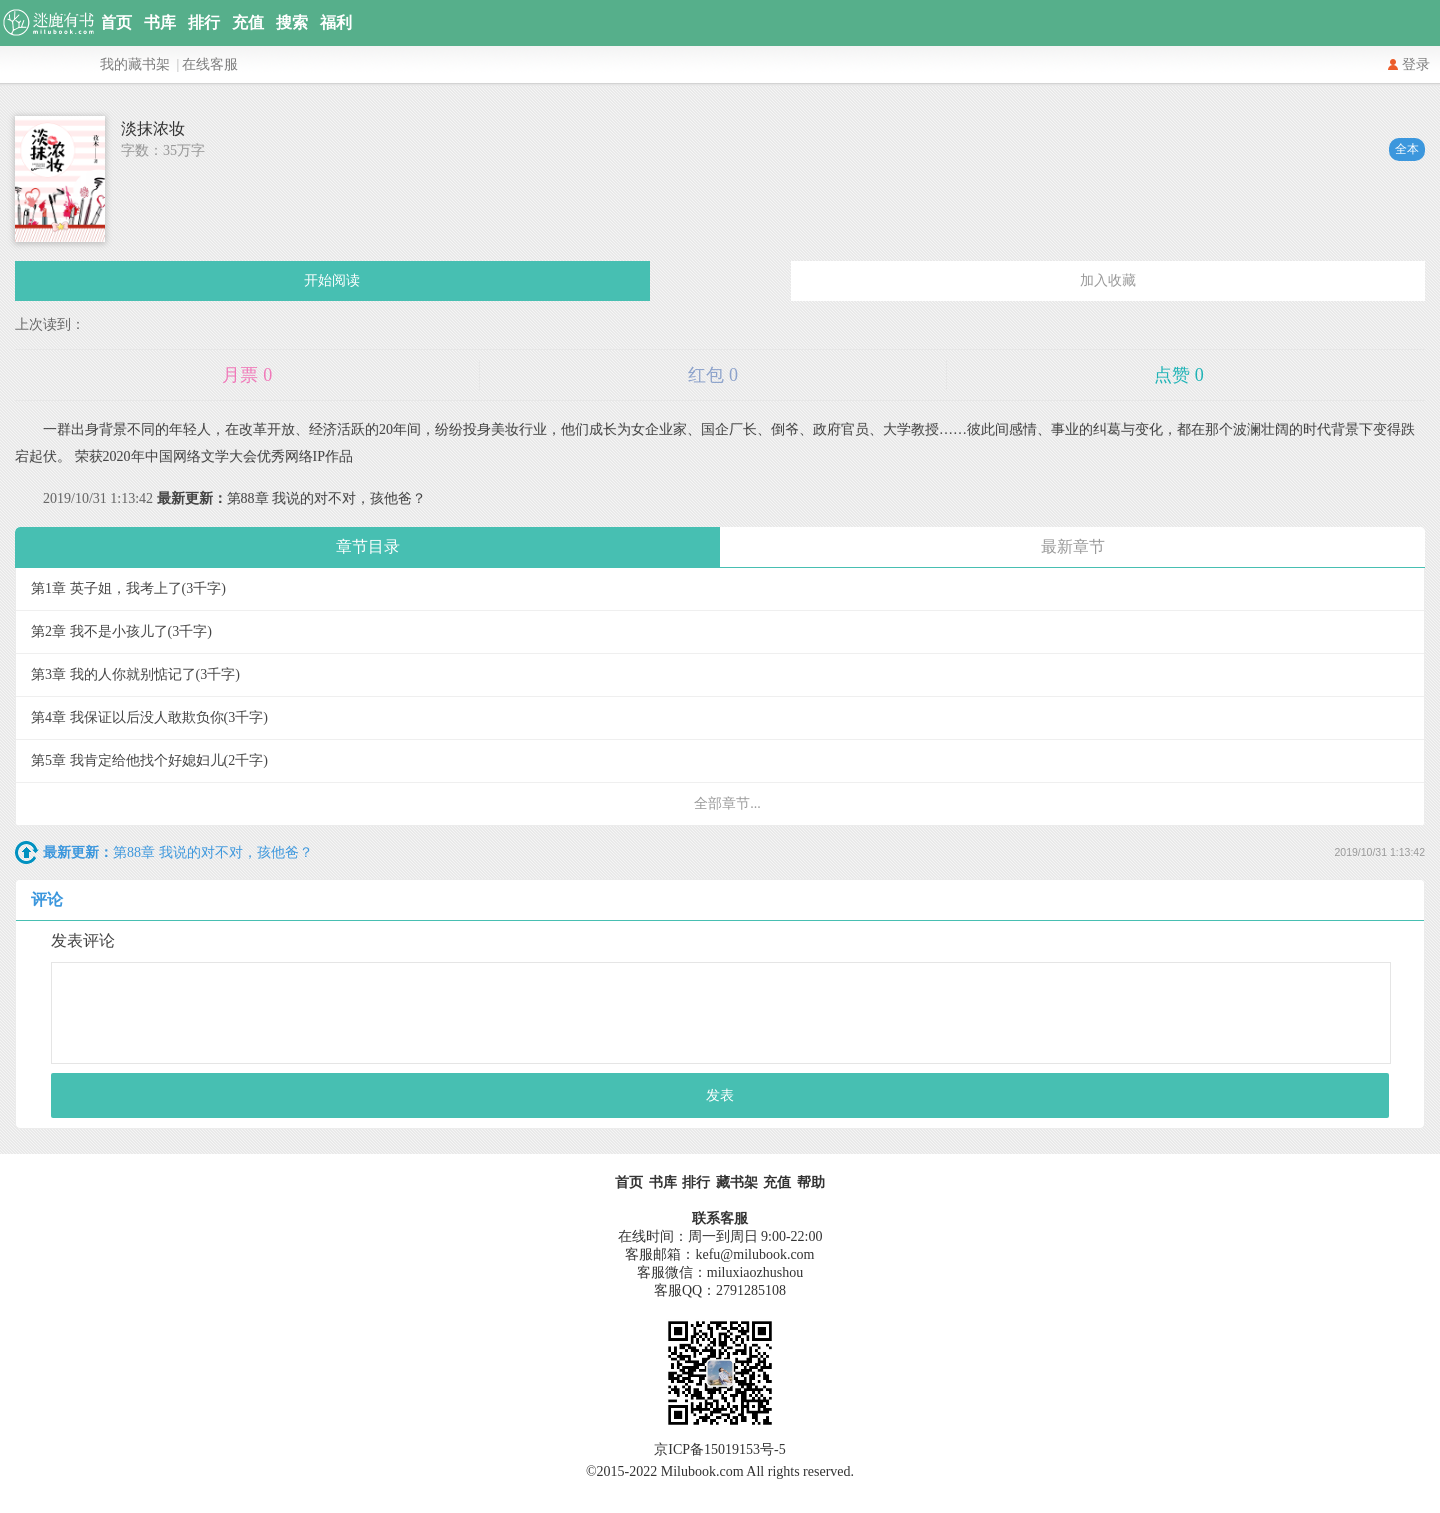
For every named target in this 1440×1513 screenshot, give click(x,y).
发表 (720, 1095)
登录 (1416, 64)
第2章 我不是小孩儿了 (121, 631)
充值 (248, 22)
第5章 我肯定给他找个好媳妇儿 (149, 760)
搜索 (292, 22)
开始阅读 (332, 280)
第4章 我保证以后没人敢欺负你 (149, 717)
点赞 (1179, 375)
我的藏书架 (135, 64)
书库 (160, 22)
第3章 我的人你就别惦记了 (135, 674)
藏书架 (737, 1182)
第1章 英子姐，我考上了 (128, 588)
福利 (336, 22)
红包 (713, 375)
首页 (116, 22)
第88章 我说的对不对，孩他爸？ (292, 498)
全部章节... (727, 803)
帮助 (811, 1182)
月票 (247, 375)
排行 (204, 22)
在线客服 (210, 64)
